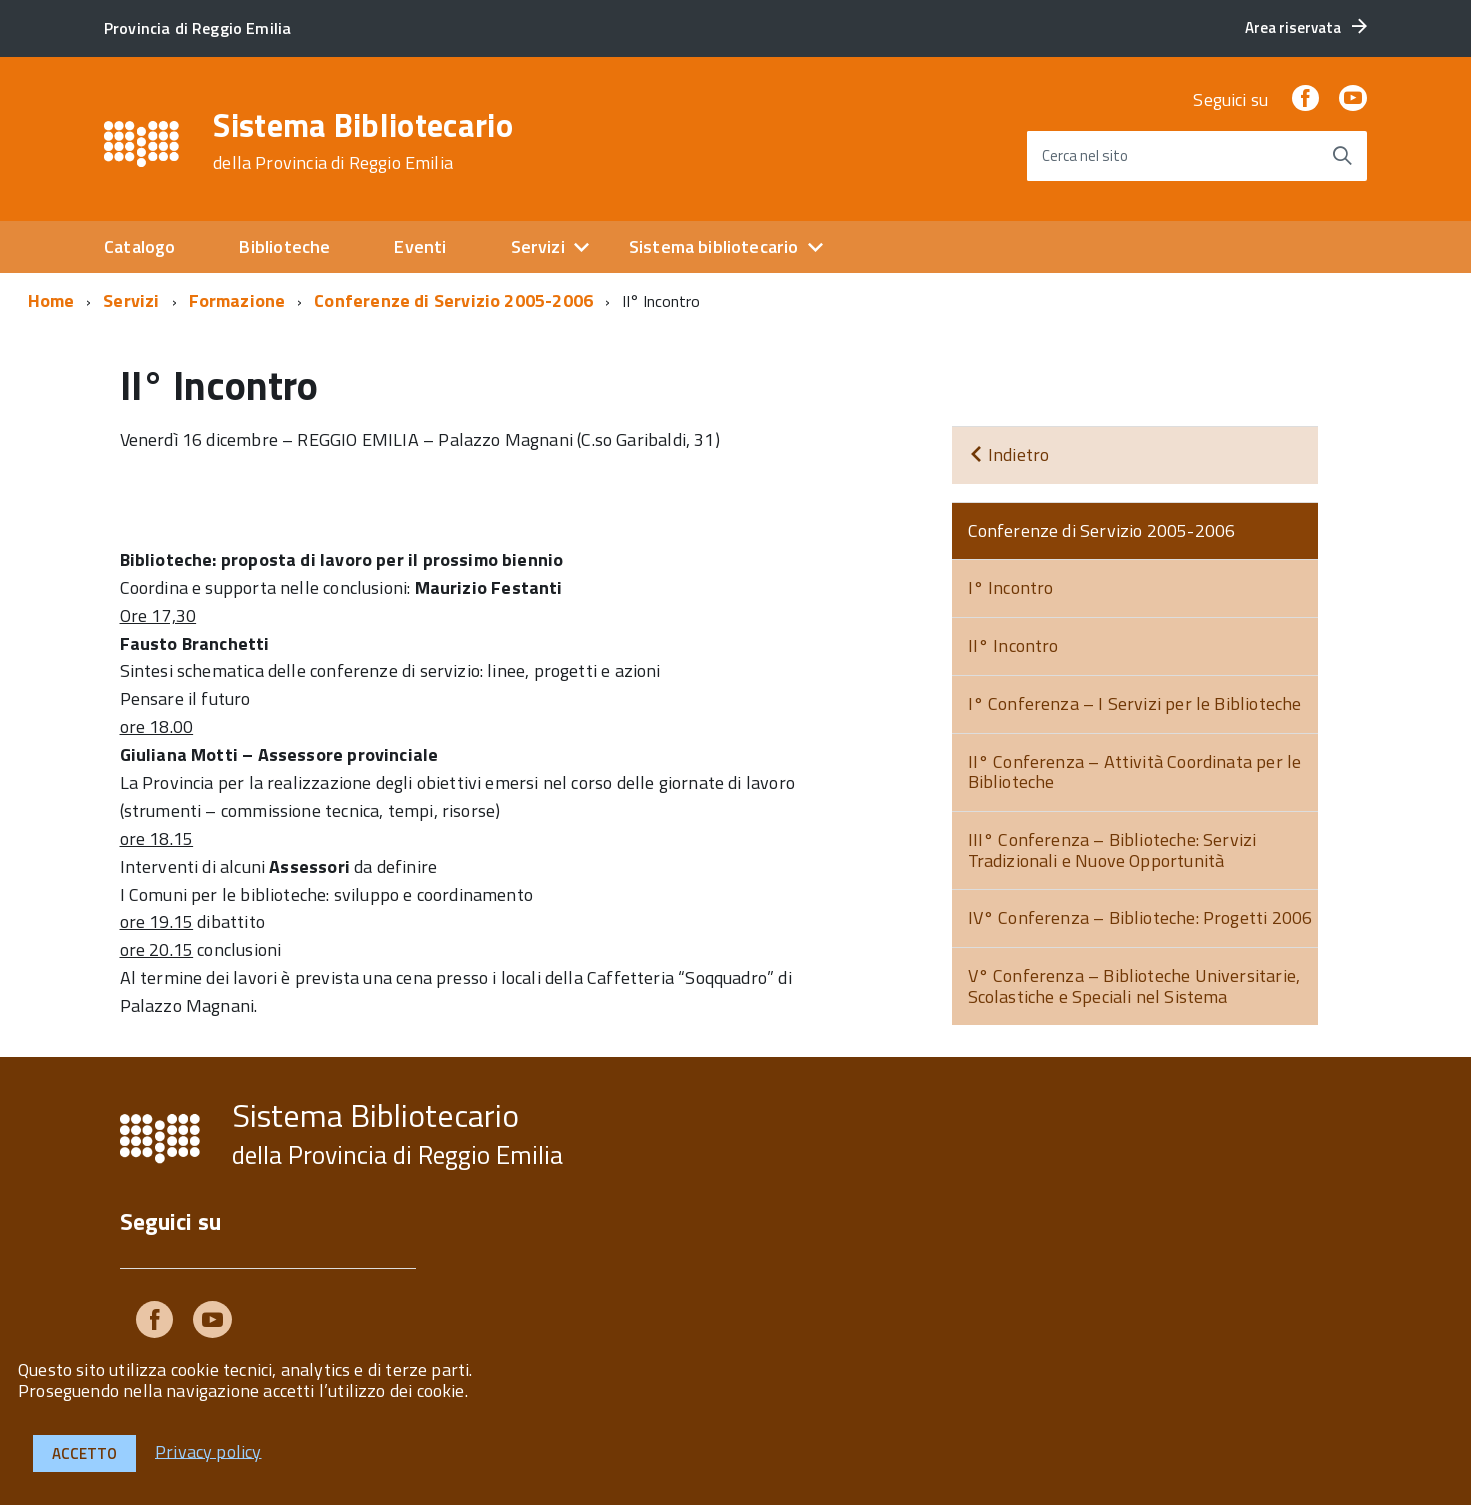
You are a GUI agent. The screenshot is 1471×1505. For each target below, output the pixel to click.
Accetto (84, 1453)
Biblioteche (284, 246)
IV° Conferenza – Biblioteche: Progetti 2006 (1140, 917)
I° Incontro (1011, 587)
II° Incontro (1013, 645)
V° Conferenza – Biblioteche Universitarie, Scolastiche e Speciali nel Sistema (1134, 986)
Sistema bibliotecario (714, 246)
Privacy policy (208, 1450)
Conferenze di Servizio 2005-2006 (453, 300)
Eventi (420, 246)
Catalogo (139, 246)
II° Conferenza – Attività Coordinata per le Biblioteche (1135, 772)
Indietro (1009, 454)
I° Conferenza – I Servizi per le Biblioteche (1135, 703)
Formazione (237, 300)
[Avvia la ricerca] (1342, 156)
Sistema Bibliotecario (363, 141)
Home (51, 300)
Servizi (538, 246)
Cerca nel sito (1085, 155)
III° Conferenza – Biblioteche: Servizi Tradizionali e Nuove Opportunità (1112, 850)
